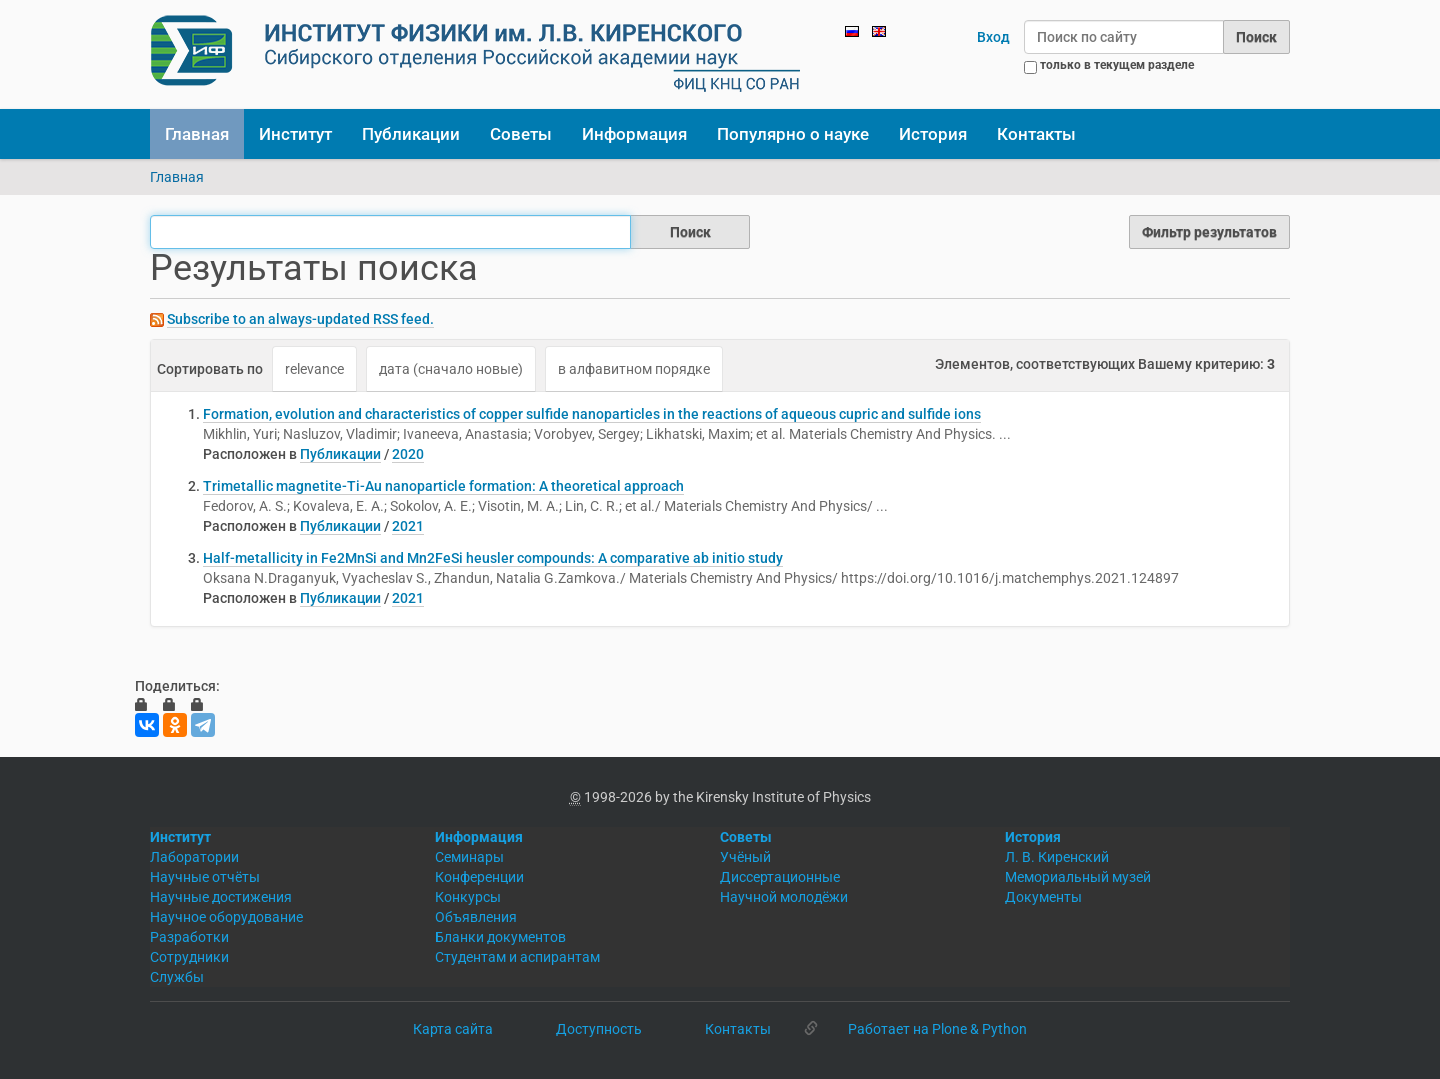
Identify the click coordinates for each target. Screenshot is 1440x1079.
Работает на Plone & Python (937, 1029)
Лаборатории (194, 857)
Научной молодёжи (784, 897)
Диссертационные (780, 877)
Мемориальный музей (1078, 877)
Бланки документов (500, 937)
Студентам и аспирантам (517, 957)
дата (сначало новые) (451, 369)
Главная (197, 134)
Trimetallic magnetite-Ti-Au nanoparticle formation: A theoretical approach (443, 486)
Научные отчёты (205, 877)
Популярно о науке (793, 134)
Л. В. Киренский (1057, 857)
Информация (634, 134)
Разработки (189, 937)
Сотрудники (189, 957)
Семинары (469, 857)
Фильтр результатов (1209, 232)
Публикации (411, 134)
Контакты (1036, 134)
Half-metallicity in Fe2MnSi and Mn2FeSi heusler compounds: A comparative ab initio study (493, 558)
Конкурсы (468, 897)
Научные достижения (221, 897)
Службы (177, 977)
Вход (993, 37)
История (933, 134)
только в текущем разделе (1117, 65)
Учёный (745, 857)
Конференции (479, 877)
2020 (408, 454)
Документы (1043, 897)
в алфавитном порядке (634, 369)
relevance (314, 369)
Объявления (476, 917)
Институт (295, 134)
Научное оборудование (226, 917)
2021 (408, 526)
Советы (521, 134)
